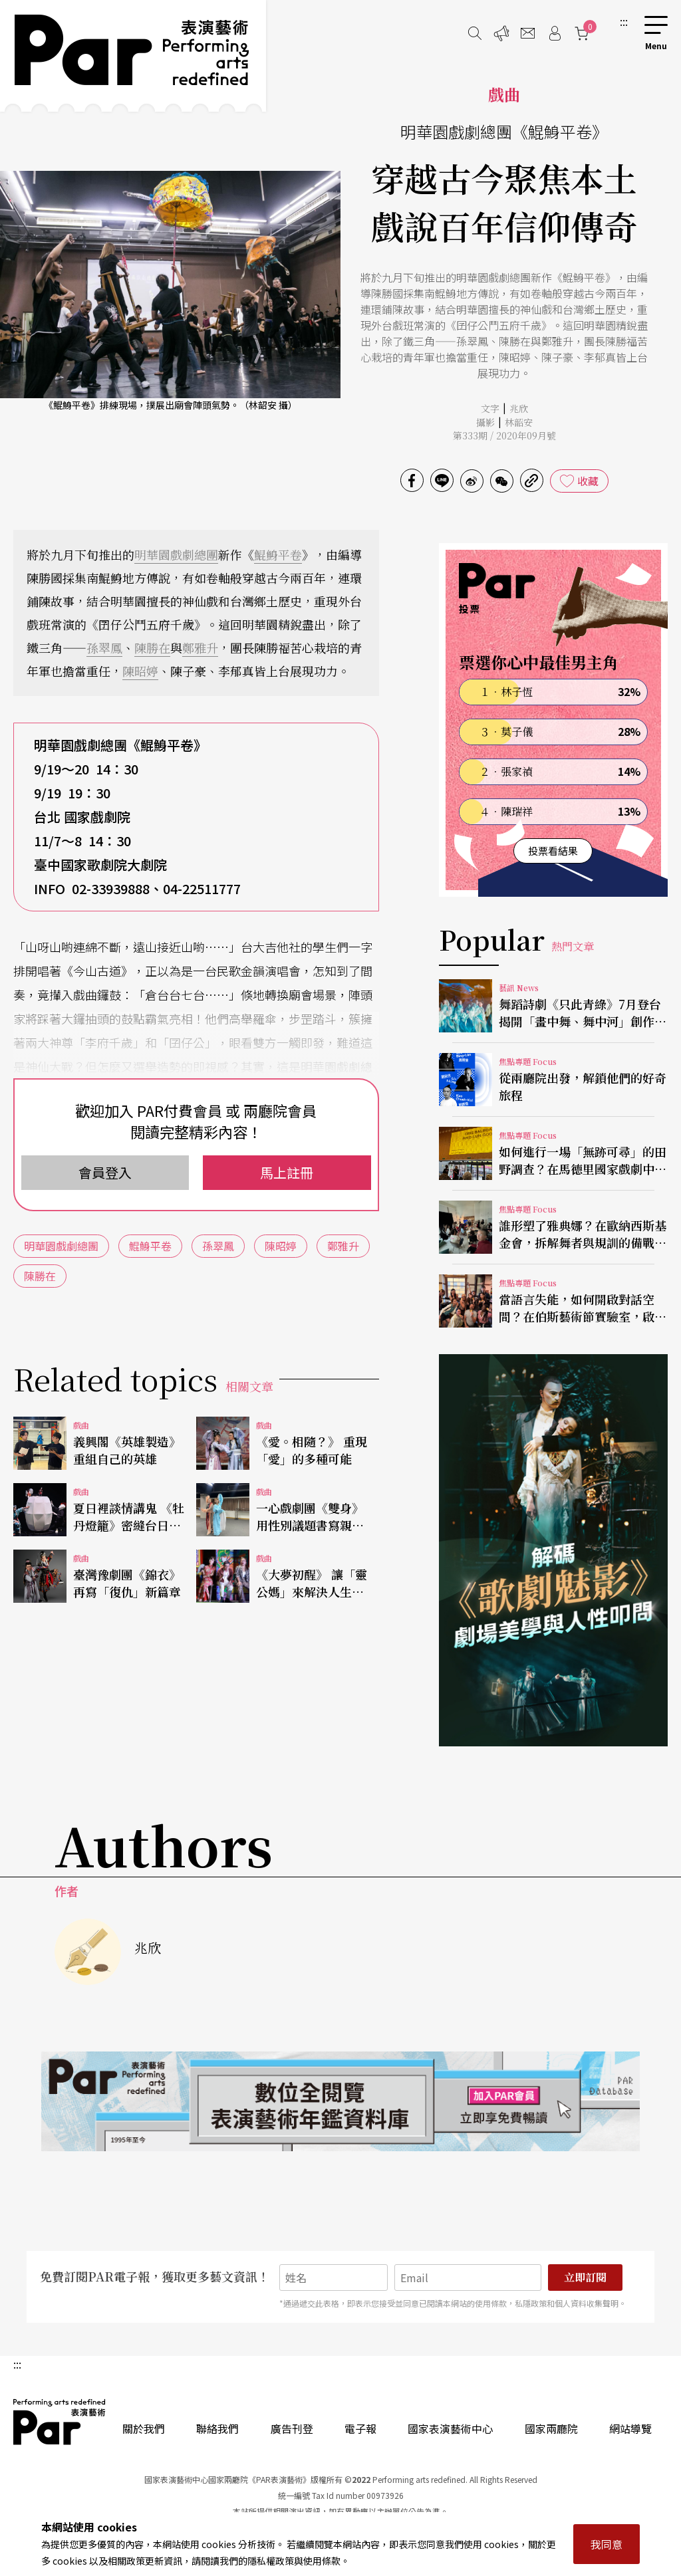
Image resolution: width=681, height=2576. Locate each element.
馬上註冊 (286, 1172)
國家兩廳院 (551, 2428)
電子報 (360, 2428)
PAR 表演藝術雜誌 (59, 2422)
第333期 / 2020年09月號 (504, 435)
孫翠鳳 (104, 647)
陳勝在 (152, 647)
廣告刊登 (292, 2428)
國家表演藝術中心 (450, 2428)
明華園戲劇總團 (176, 554)
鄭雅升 (200, 647)
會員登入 (105, 1172)
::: (624, 21)
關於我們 (143, 2428)
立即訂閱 (585, 2277)
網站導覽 (630, 2428)
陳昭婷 (140, 670)
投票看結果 (553, 851)
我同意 (606, 2544)
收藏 (588, 481)
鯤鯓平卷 (278, 554)
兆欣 (518, 408)
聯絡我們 (217, 2428)
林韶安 (519, 422)
